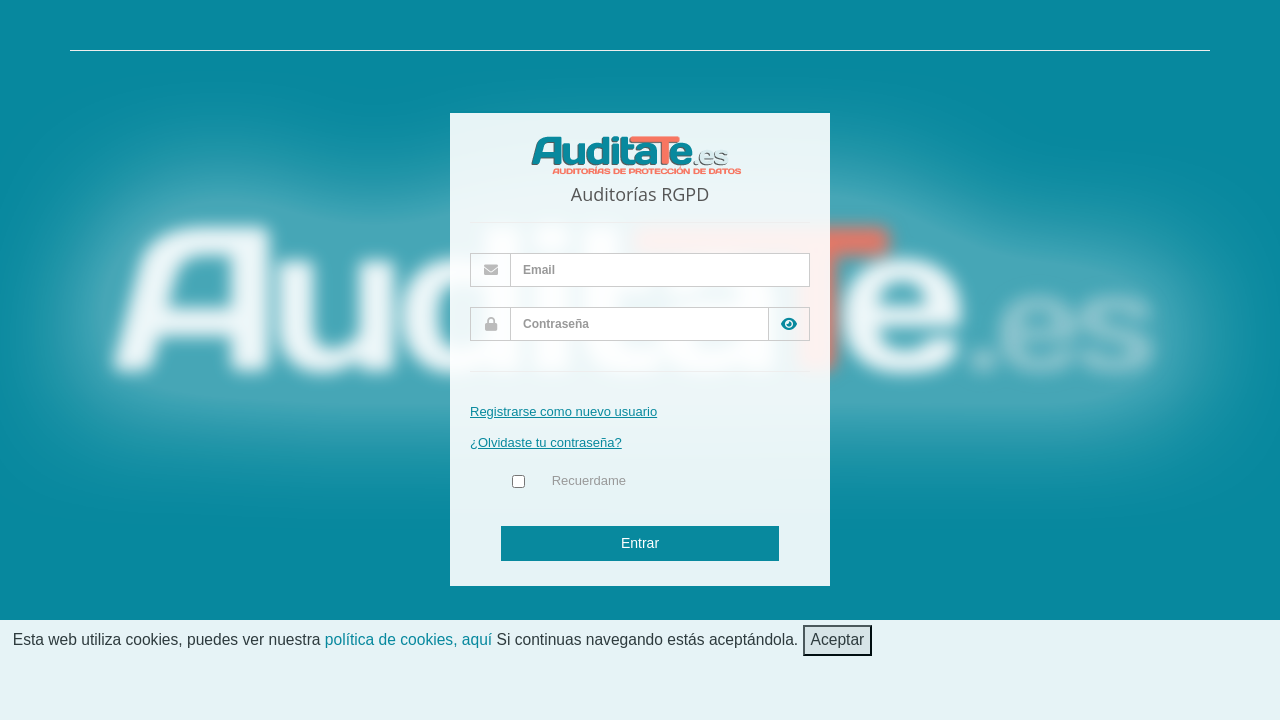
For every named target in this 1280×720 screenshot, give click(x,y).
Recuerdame (589, 480)
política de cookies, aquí (408, 639)
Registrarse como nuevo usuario (563, 411)
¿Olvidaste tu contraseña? (546, 442)
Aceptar (838, 639)
